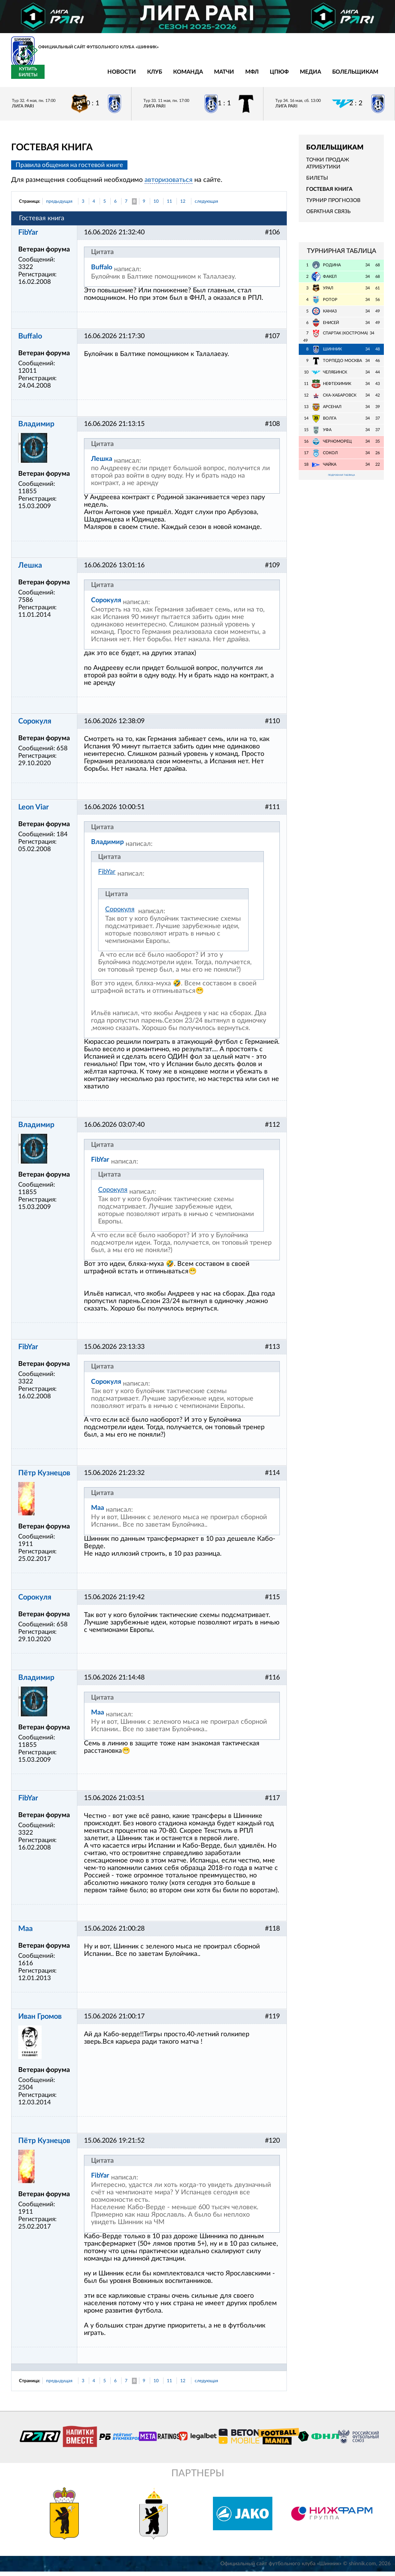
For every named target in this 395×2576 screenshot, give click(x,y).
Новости (53, 76)
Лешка (101, 463)
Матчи (156, 76)
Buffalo (101, 272)
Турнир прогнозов (333, 205)
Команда (120, 76)
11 (169, 205)
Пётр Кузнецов (44, 1477)
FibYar (28, 237)
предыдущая (59, 205)
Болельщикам (287, 76)
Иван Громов (40, 2021)
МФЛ (184, 76)
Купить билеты (367, 76)
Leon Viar (33, 811)
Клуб (86, 76)
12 (182, 205)
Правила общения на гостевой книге (69, 169)
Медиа (242, 76)
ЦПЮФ (211, 76)
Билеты (317, 182)
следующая (206, 205)
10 (156, 205)
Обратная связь (328, 216)
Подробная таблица (341, 480)
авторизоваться (168, 184)
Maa (97, 1512)
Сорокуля (106, 605)
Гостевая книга (329, 193)
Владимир (36, 428)
